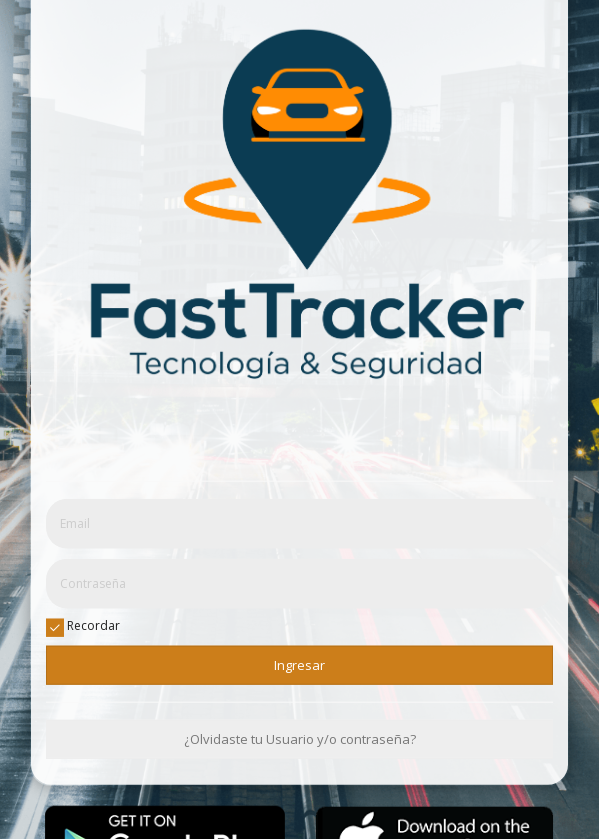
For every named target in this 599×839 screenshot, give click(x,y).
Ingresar (299, 664)
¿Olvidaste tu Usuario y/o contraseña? (300, 739)
